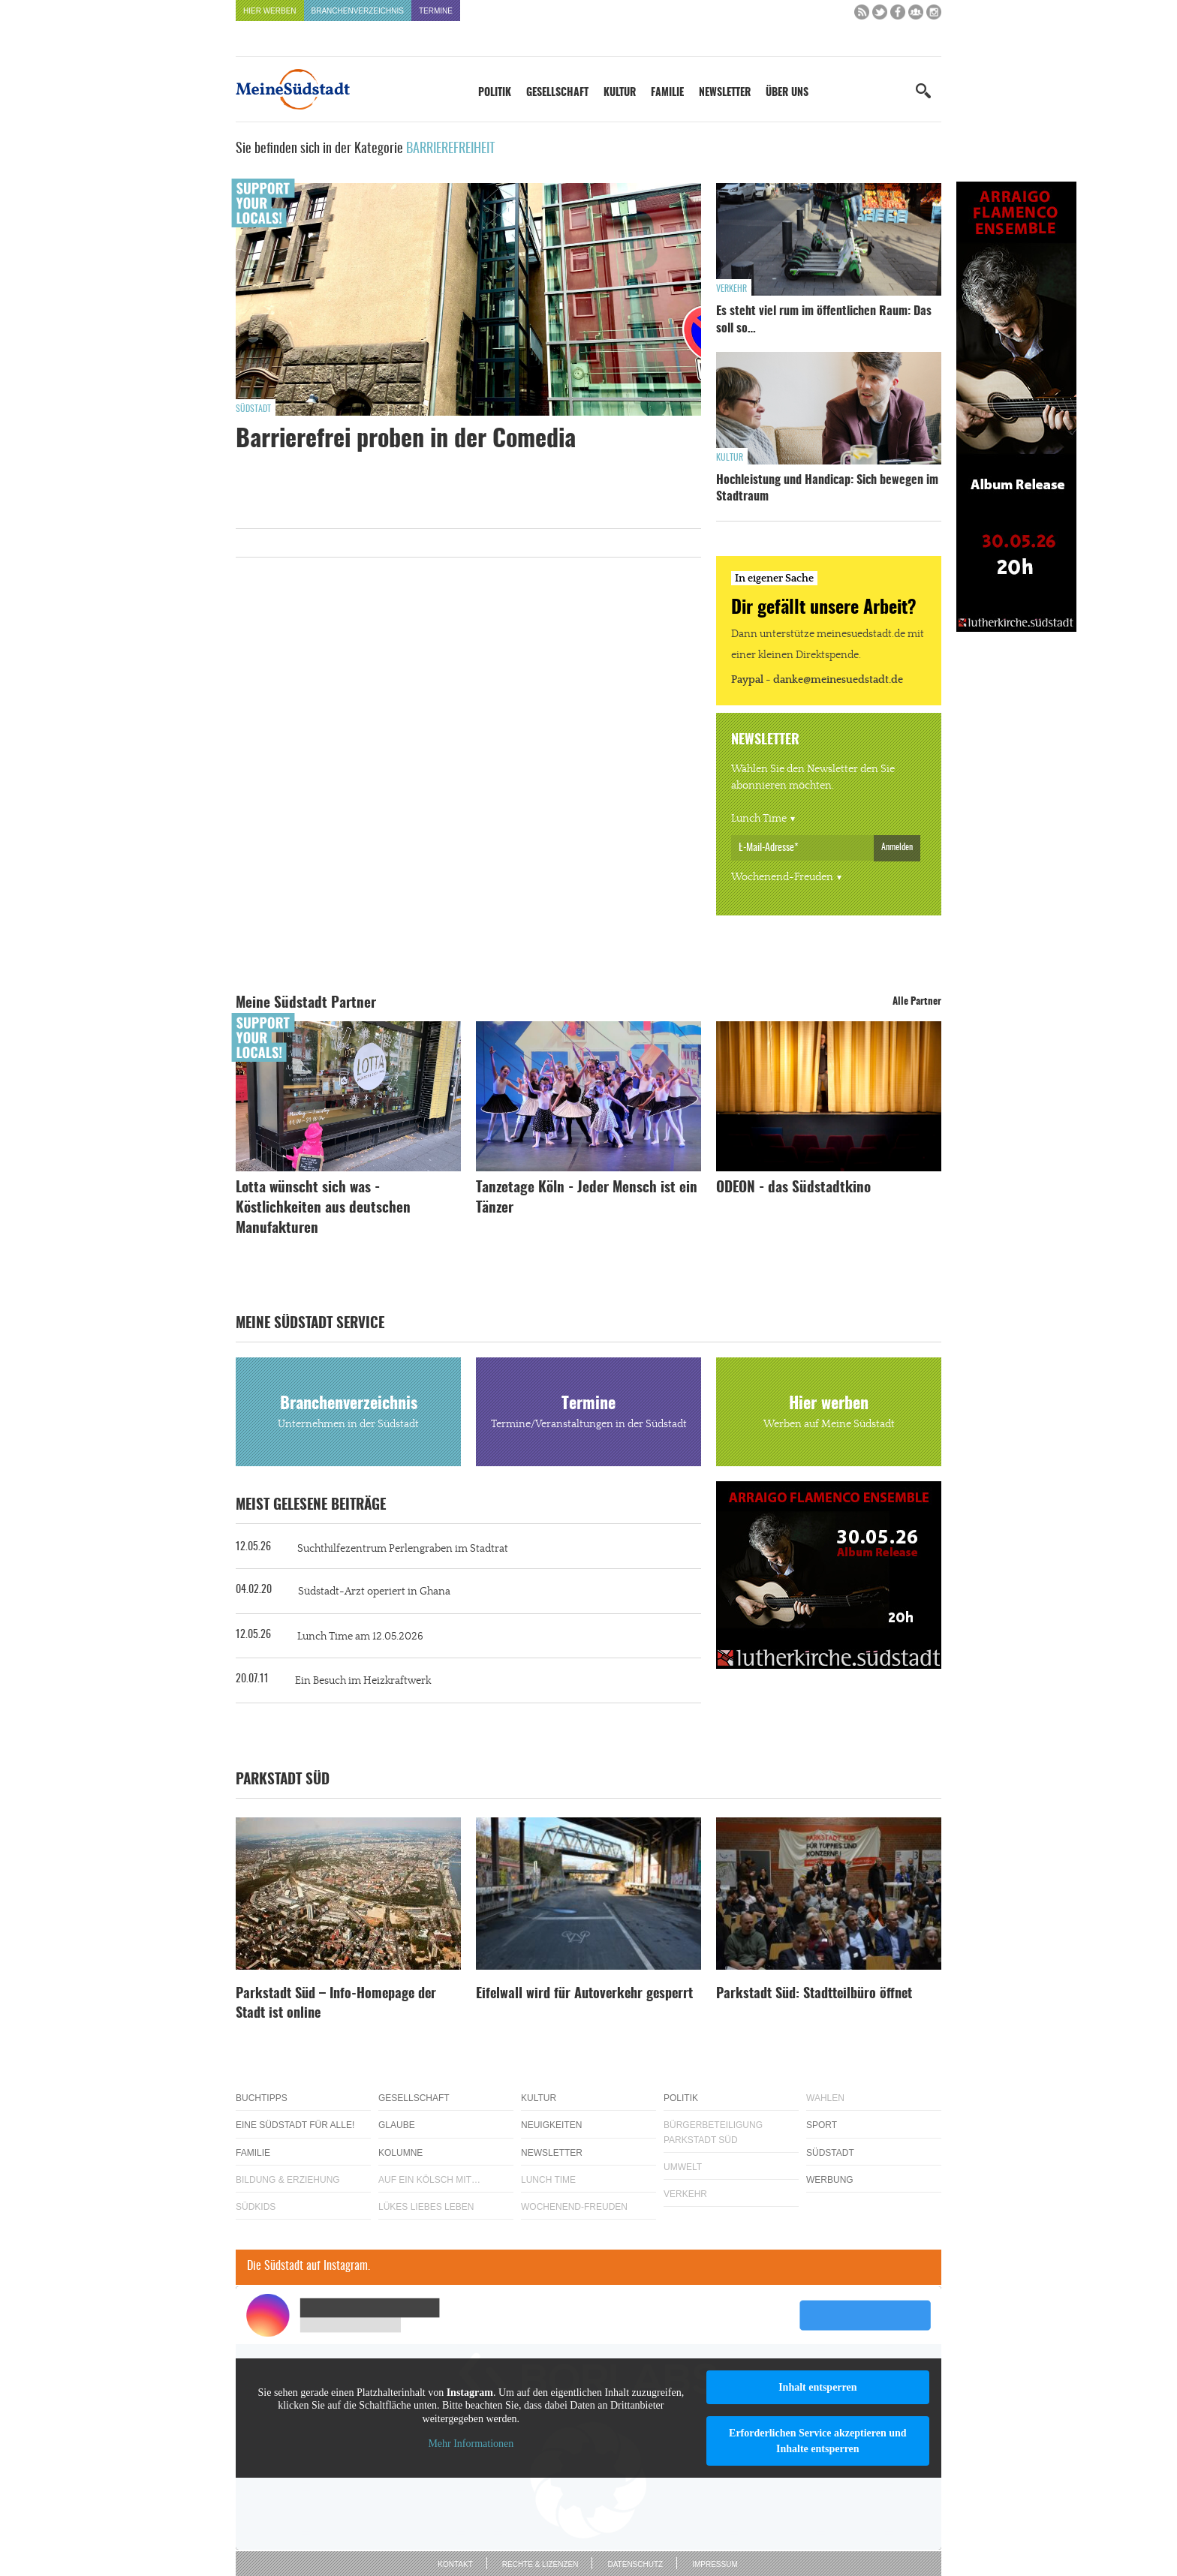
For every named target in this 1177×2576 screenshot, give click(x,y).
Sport (821, 2125)
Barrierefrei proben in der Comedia (406, 440)
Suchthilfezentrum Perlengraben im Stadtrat (402, 1549)
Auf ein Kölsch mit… (429, 2180)
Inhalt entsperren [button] (817, 2387)
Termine (436, 11)
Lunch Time (759, 819)
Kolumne (400, 2153)
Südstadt (253, 408)
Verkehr (731, 288)
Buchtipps (261, 2098)
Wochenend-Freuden (782, 877)
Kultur (620, 93)
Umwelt (683, 2167)
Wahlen (825, 2098)
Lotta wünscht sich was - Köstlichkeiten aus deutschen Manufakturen (323, 1208)
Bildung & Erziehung (288, 2180)
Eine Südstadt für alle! (295, 2125)
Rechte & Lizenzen (540, 2564)
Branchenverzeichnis (358, 11)
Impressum (715, 2564)
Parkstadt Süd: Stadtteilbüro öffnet (814, 1994)
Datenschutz (635, 2564)
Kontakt (455, 2564)
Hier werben (270, 11)
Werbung (829, 2180)
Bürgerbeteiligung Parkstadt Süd (713, 2132)
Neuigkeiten (551, 2125)
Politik (494, 93)
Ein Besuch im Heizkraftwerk (363, 1681)
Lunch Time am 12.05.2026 (360, 1637)
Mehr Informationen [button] (470, 2443)
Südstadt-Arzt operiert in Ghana (374, 1592)
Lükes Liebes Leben (426, 2207)
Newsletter (725, 93)
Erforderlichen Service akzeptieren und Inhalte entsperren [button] (818, 2440)
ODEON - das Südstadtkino (793, 1188)
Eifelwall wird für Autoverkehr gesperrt (584, 1994)
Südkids (255, 2207)
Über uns (787, 93)
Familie (667, 93)
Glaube (396, 2125)
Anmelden (897, 847)
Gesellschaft (557, 93)
